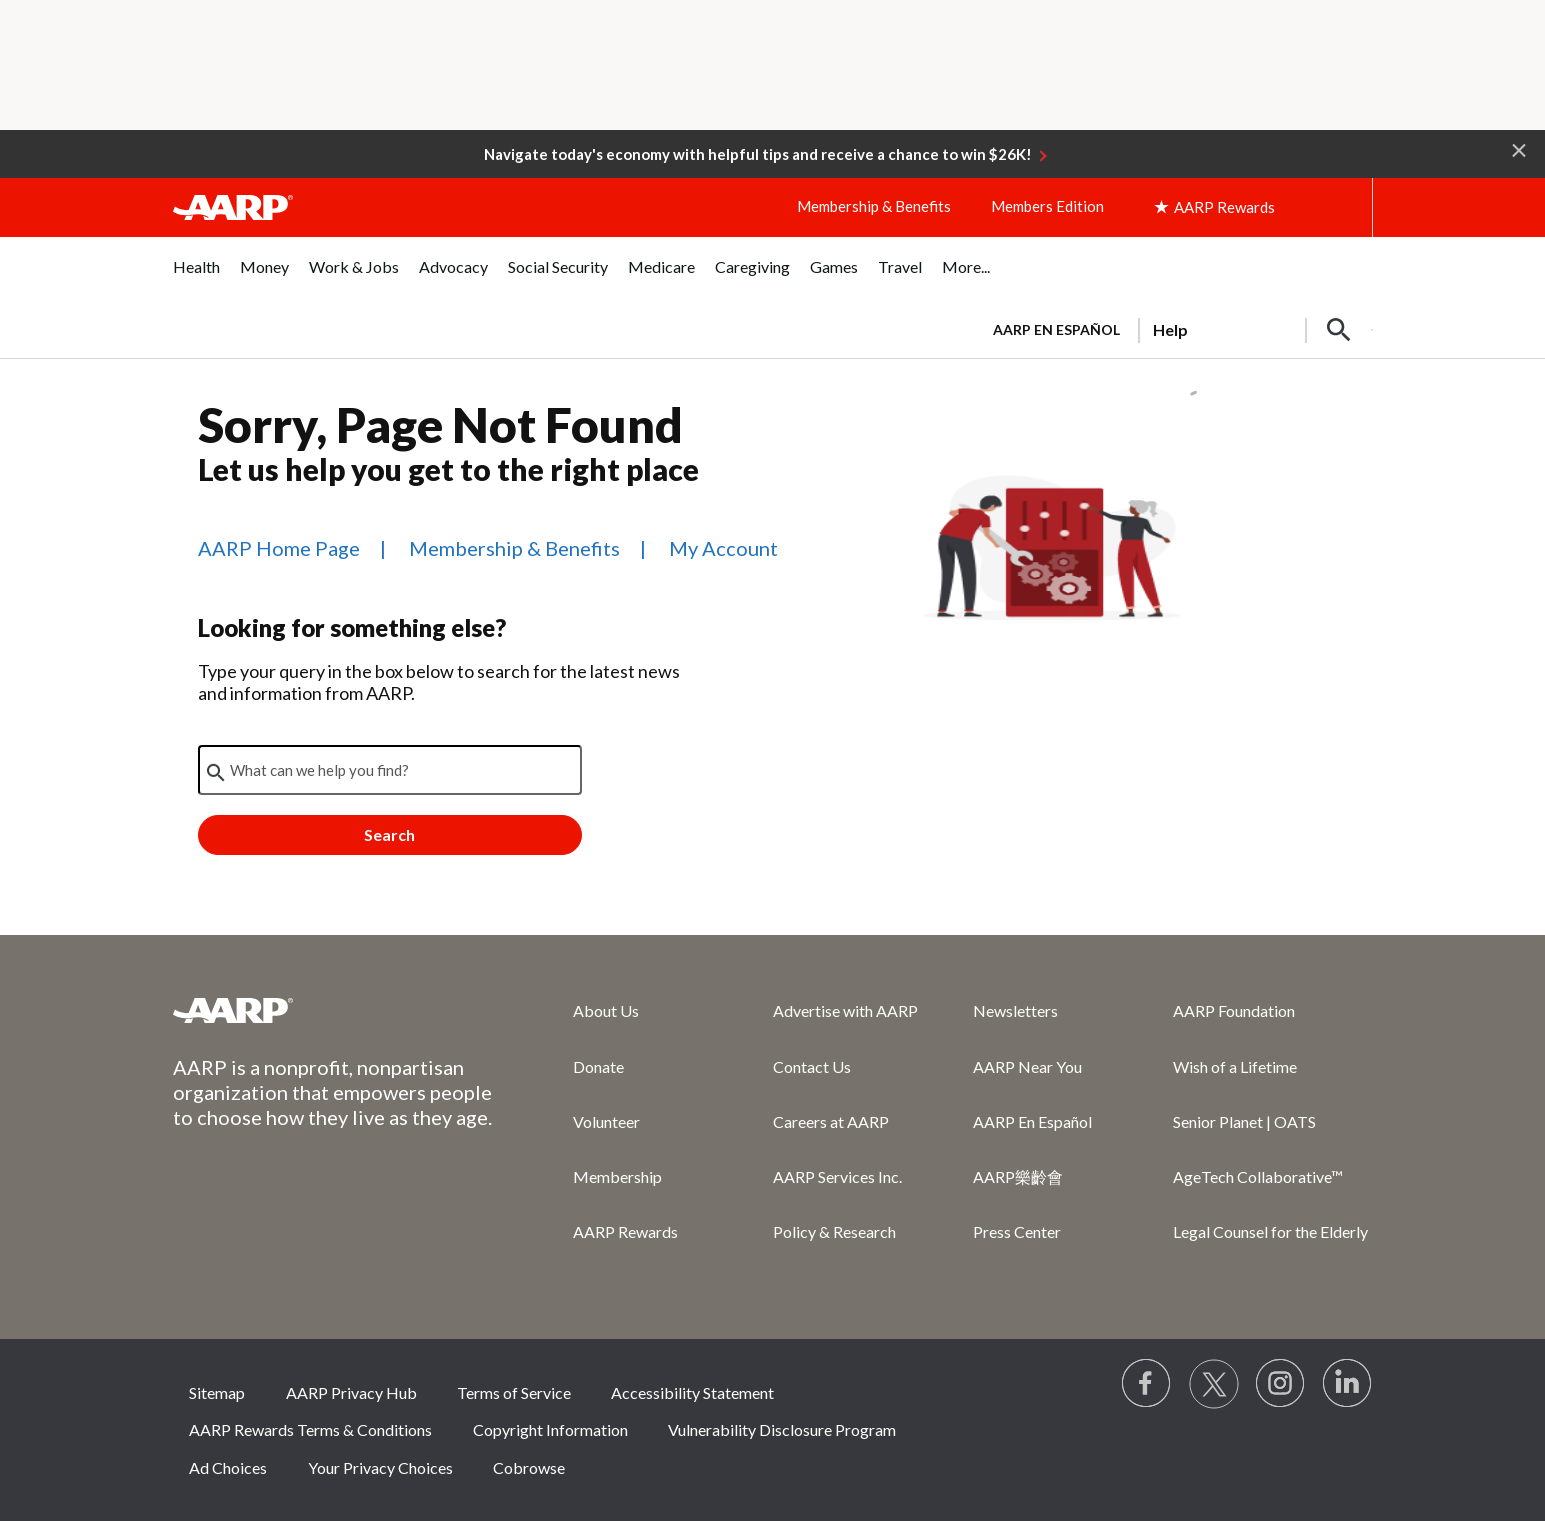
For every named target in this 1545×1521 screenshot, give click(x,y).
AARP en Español (1056, 329)
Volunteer (606, 1121)
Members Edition (1047, 206)
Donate (598, 1066)
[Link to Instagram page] (1281, 1384)
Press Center (1017, 1231)
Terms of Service (514, 1392)
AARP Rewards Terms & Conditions (310, 1429)
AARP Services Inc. (837, 1176)
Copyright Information (550, 1429)
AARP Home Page (279, 548)
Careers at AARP (831, 1121)
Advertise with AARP (845, 1010)
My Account (723, 548)
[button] (1519, 149)
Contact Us (812, 1066)
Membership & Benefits (874, 206)
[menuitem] (196, 277)
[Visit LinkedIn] (1348, 1384)
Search (389, 834)
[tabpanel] (1174, 328)
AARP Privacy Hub (351, 1392)
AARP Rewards (625, 1231)
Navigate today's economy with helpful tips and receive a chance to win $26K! (758, 154)
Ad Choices (228, 1467)
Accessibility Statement (692, 1392)
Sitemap (217, 1392)
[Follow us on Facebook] (1147, 1384)
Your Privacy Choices (380, 1467)
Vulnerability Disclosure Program (782, 1429)
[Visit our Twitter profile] (1214, 1384)
